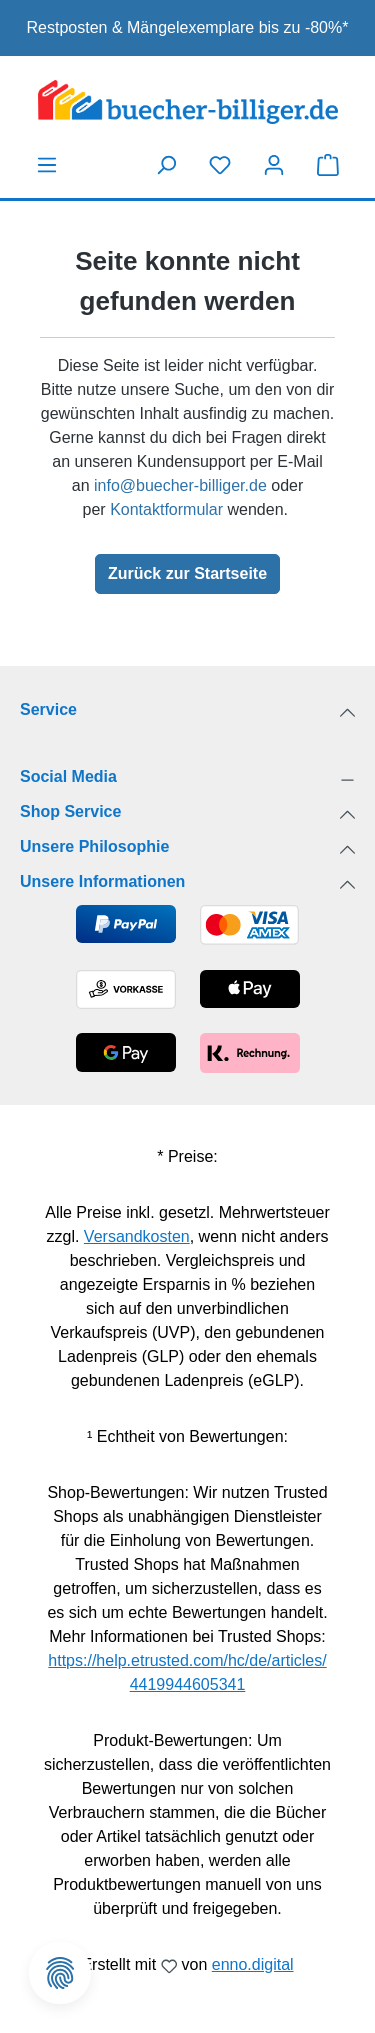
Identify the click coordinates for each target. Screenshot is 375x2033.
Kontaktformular (166, 509)
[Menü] (47, 165)
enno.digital (253, 1964)
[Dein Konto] (274, 165)
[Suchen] (166, 165)
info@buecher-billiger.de (180, 485)
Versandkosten (137, 1236)
